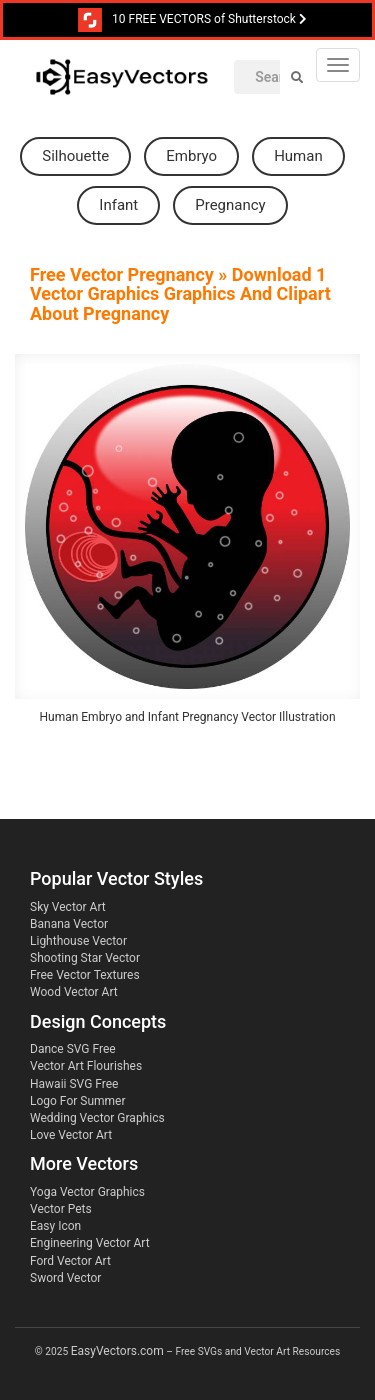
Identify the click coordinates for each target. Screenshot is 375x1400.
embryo (191, 156)
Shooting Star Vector (85, 958)
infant (118, 205)
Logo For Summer (77, 1101)
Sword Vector (65, 1278)
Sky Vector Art (68, 907)
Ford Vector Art (70, 1261)
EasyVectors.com (117, 1351)
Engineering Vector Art (90, 1243)
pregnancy (230, 205)
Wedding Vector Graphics (97, 1118)
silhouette (75, 156)
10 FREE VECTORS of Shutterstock (192, 20)
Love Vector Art (71, 1135)
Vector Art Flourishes (86, 1066)
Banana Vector (69, 924)
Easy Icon (55, 1226)
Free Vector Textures (85, 975)
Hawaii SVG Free (74, 1084)
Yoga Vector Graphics (87, 1192)
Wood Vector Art (74, 992)
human (298, 156)
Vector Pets (61, 1209)
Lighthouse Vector (78, 941)
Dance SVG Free (73, 1049)
